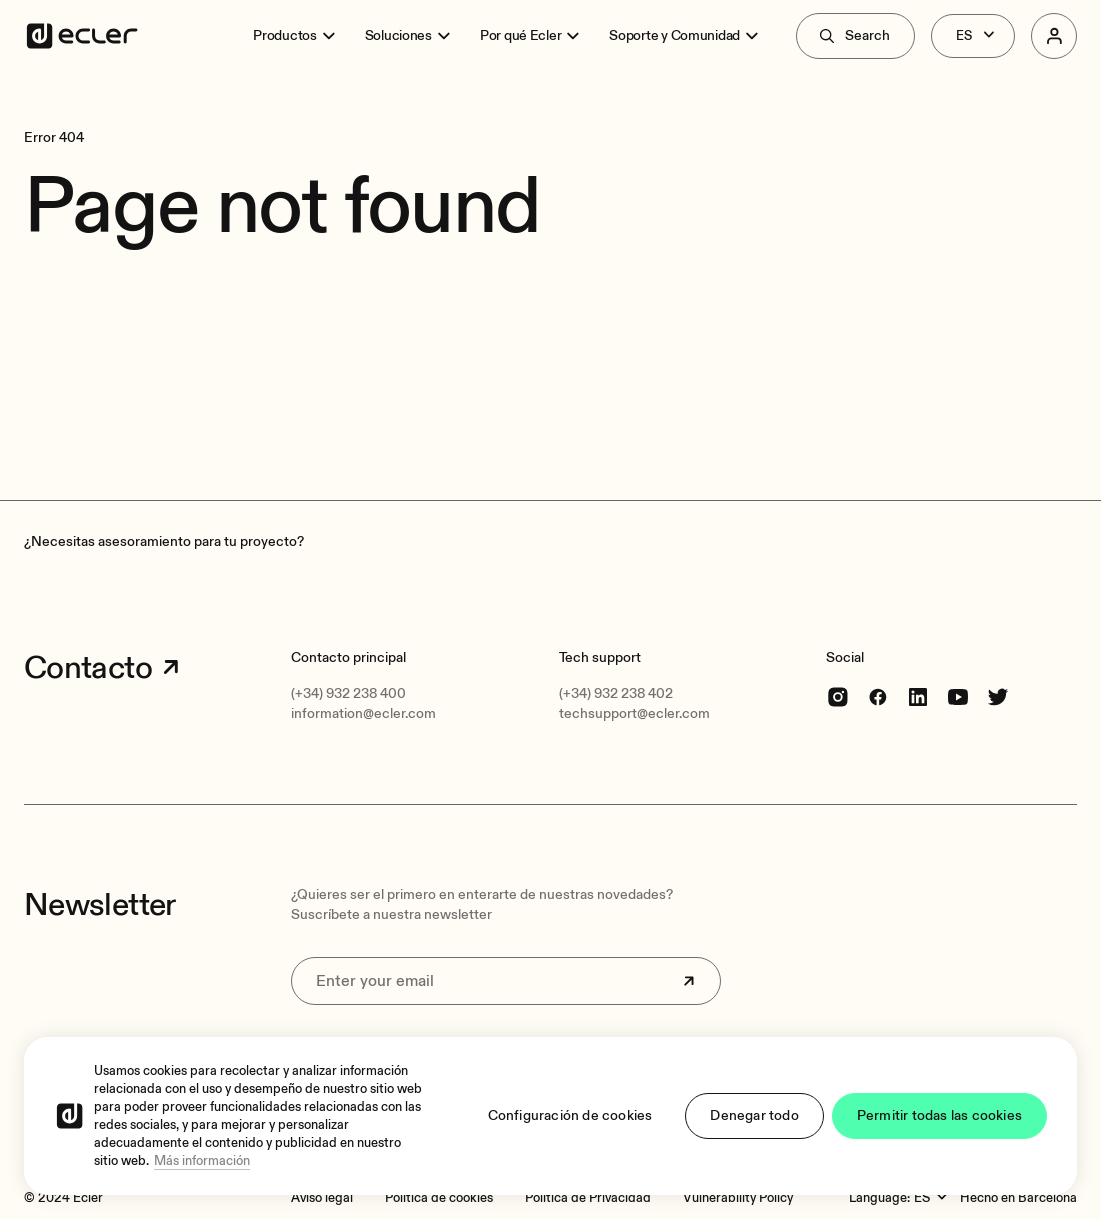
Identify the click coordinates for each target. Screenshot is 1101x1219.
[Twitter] (998, 696)
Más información (202, 1161)
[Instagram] (838, 696)
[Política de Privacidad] (588, 1198)
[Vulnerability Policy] (738, 1198)
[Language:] (933, 1198)
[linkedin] (918, 696)
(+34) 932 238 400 (348, 693)
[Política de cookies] (439, 1198)
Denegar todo (754, 1115)
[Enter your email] (505, 981)
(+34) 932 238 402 (616, 693)
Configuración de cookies (570, 1115)
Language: (879, 1198)
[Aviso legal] (322, 1198)
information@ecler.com (363, 713)
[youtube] (958, 696)
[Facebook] (878, 696)
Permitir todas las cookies (939, 1115)
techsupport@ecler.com (634, 713)
